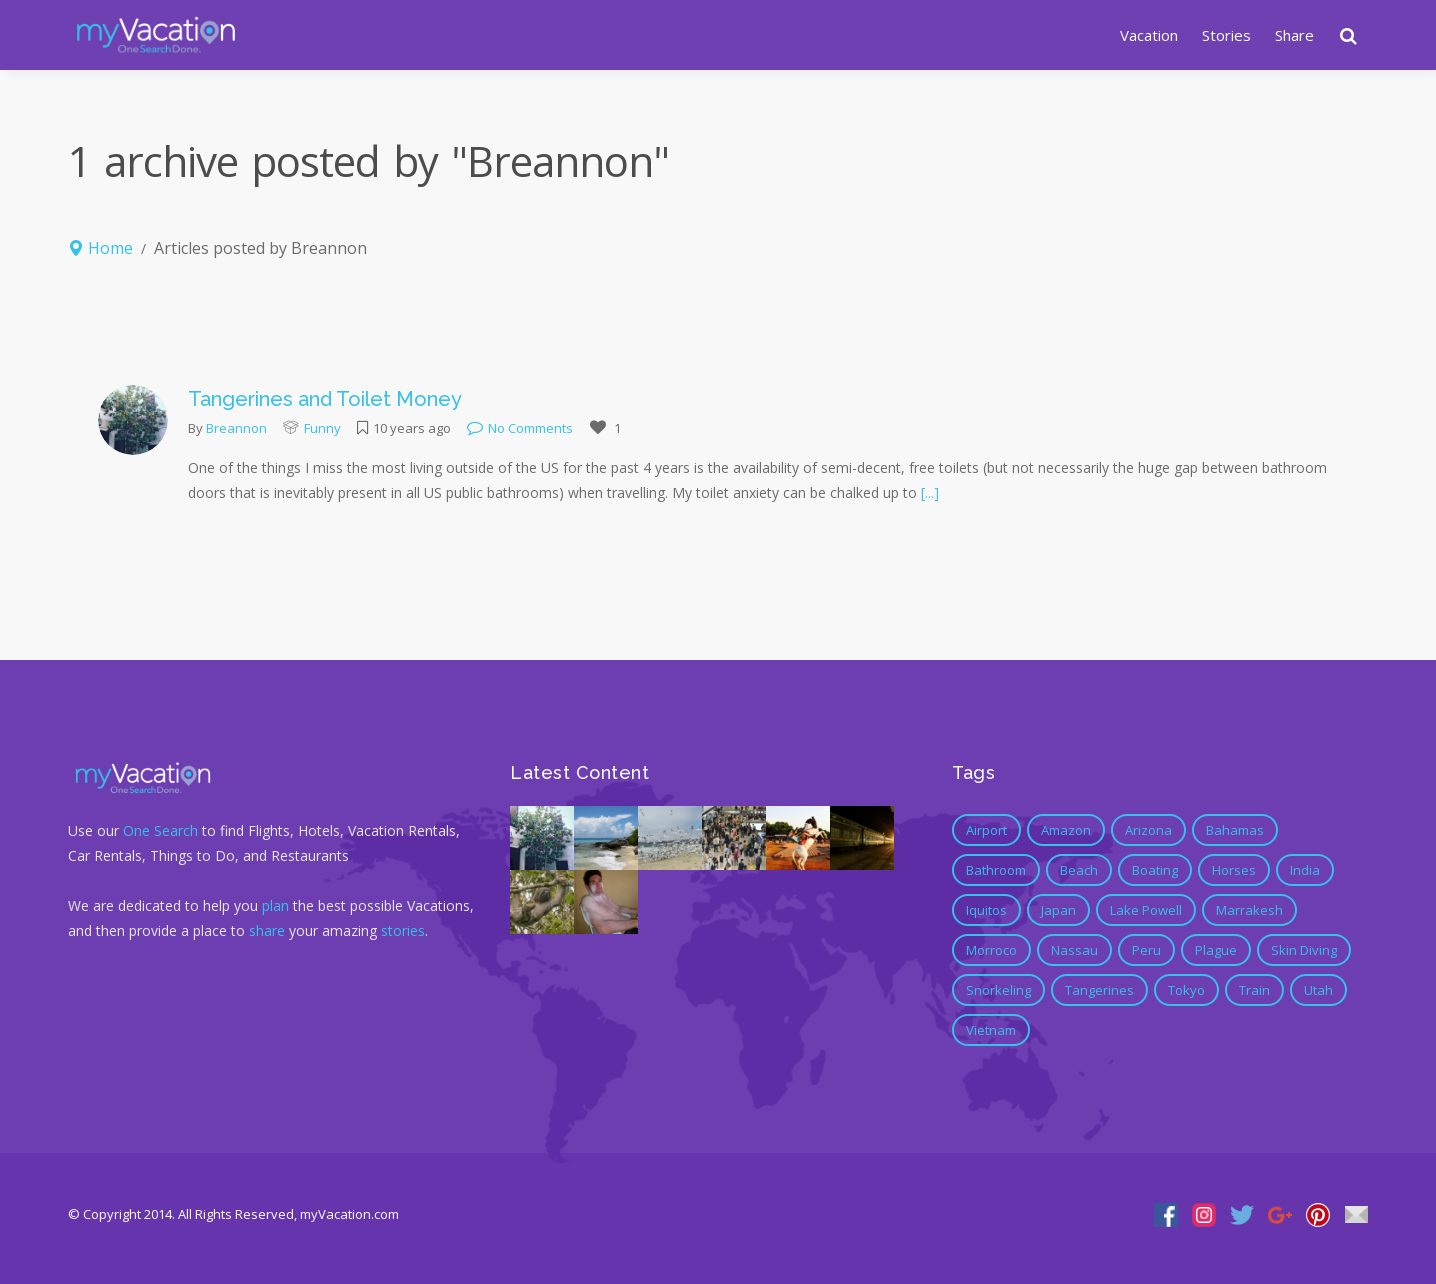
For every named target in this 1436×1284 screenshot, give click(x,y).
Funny (322, 428)
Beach (1079, 870)
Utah (1318, 990)
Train (1254, 990)
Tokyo (1186, 990)
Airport (986, 830)
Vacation (1149, 35)
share (267, 930)
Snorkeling (998, 990)
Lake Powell (1146, 910)
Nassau (1074, 950)
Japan (1058, 910)
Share (1294, 35)
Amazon (1066, 830)
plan (275, 905)
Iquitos (986, 910)
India (1305, 870)
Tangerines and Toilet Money (325, 399)
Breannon (236, 428)
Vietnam (991, 1030)
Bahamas (1235, 830)
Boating (1155, 870)
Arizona (1148, 830)
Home (110, 248)
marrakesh (1249, 910)
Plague (1216, 950)
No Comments (520, 428)
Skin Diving (1304, 950)
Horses (1234, 870)
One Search (160, 830)
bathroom (996, 870)
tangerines (1099, 990)
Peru (1146, 950)
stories (403, 930)
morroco (991, 950)
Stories (1226, 35)
